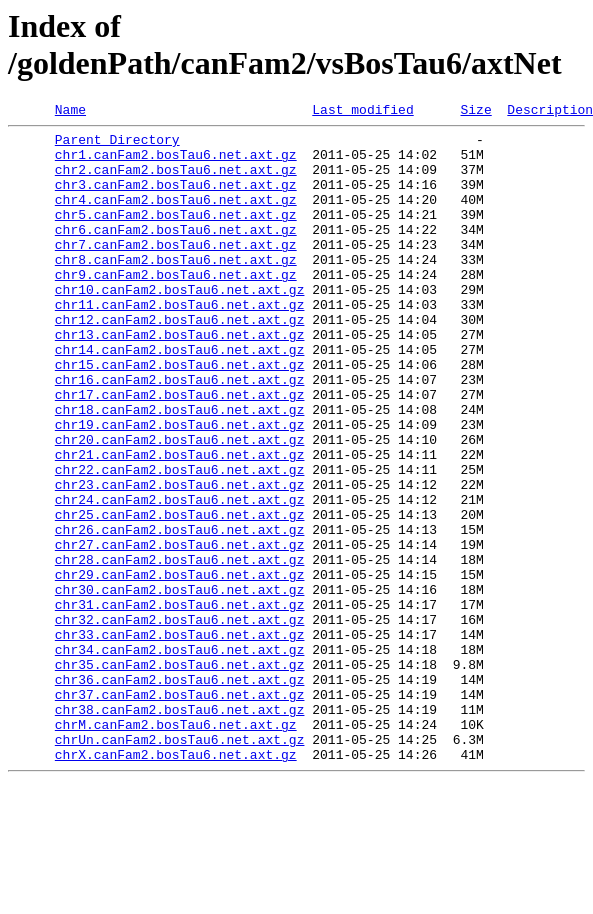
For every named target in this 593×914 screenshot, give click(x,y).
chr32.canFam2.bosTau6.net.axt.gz (180, 721)
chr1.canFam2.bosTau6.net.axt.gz (176, 163)
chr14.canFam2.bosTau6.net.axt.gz (180, 397)
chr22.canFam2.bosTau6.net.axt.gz (180, 541)
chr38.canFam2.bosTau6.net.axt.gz (180, 829)
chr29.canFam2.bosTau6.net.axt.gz (180, 667)
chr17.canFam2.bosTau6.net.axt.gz (180, 451)
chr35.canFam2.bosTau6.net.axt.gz (180, 775)
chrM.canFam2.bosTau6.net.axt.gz (176, 847)
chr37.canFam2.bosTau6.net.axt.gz (180, 811)
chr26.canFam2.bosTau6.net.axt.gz (180, 613)
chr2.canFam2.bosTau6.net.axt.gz (176, 181)
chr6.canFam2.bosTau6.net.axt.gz (176, 253)
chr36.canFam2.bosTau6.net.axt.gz (180, 793)
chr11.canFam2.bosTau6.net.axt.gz (180, 343)
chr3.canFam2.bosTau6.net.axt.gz (176, 199)
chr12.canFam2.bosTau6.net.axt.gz (180, 361)
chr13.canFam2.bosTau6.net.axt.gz (180, 379)
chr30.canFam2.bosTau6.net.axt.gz (180, 685)
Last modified (362, 112)
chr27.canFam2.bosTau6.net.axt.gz (180, 631)
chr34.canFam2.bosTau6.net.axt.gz (180, 757)
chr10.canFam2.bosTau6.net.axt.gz (180, 325)
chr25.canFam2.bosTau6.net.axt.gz (180, 595)
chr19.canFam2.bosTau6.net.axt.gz (180, 487)
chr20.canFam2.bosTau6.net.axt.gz (180, 505)
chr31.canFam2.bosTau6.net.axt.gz (180, 703)
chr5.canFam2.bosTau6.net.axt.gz (176, 235)
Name (70, 112)
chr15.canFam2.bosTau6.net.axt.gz (180, 415)
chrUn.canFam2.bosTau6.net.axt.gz (180, 865)
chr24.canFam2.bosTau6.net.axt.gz (180, 577)
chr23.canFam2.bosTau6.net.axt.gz (180, 559)
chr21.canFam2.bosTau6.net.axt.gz (180, 523)
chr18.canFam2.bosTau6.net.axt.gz (180, 469)
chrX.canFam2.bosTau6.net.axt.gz (176, 883)
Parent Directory (117, 145)
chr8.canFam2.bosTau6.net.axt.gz (176, 289)
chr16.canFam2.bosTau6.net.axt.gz (180, 433)
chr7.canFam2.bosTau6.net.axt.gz (176, 271)
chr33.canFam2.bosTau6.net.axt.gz (180, 739)
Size (475, 112)
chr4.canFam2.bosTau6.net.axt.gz (176, 217)
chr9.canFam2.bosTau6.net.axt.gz (176, 307)
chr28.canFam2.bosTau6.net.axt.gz (180, 649)
